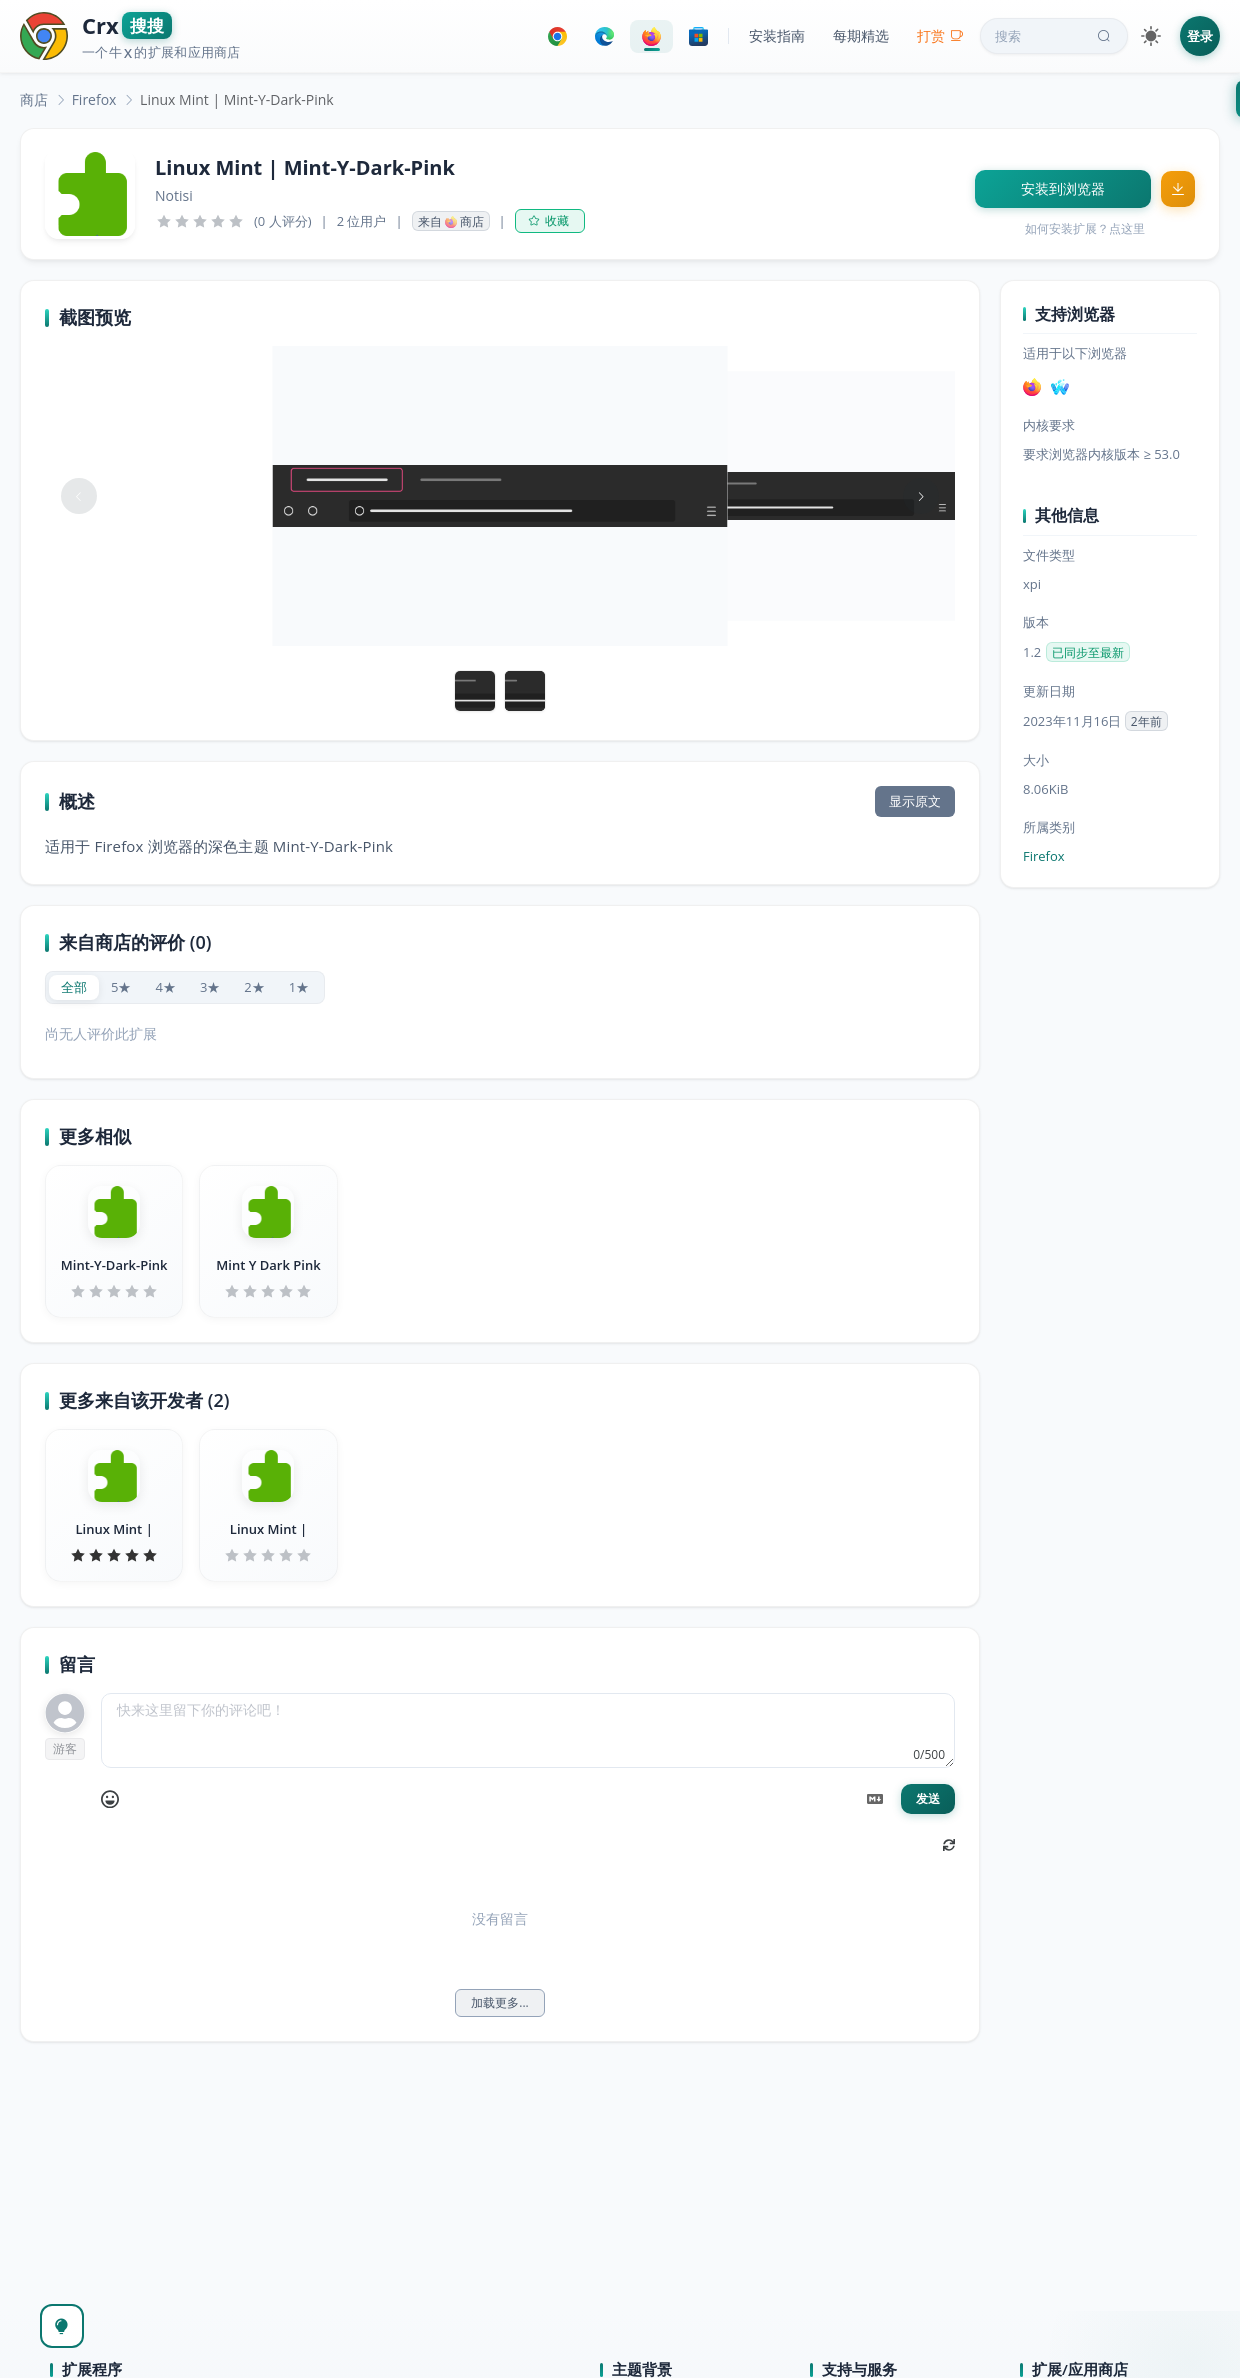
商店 (34, 99)
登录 (1200, 36)
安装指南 (777, 35)
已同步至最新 (1088, 652)
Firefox (94, 99)
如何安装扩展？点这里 (1085, 228)
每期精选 (861, 35)
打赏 (940, 35)
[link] (34, 99)
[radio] (74, 987)
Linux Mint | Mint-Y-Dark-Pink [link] (237, 99)
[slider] (200, 221)
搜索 (1055, 36)
